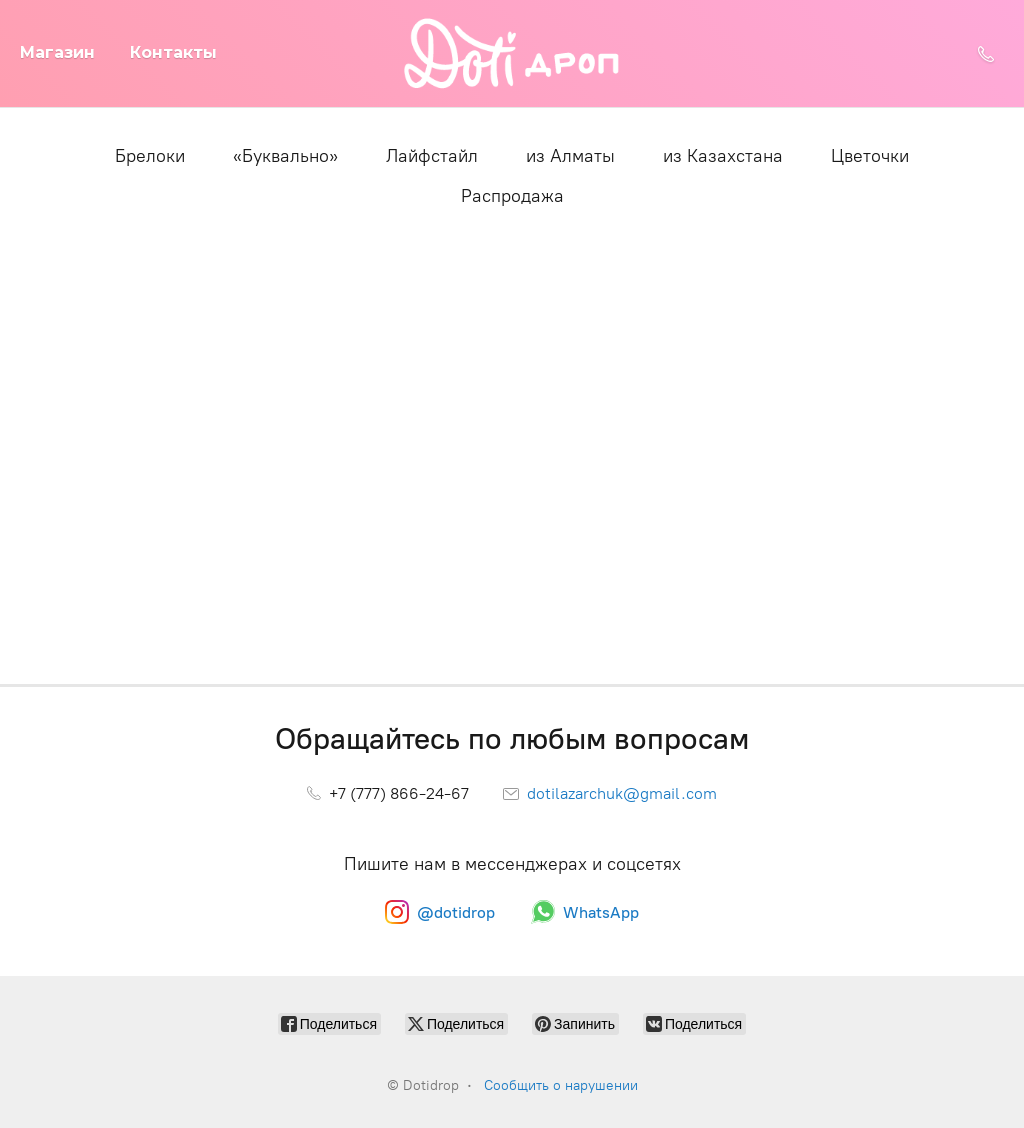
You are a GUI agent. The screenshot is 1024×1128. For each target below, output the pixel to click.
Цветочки (870, 156)
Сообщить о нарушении (561, 1085)
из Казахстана (723, 156)
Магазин (57, 52)
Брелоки (150, 156)
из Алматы (570, 156)
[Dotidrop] (512, 53)
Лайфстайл (432, 156)
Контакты (173, 52)
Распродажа (512, 196)
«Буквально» (285, 156)
